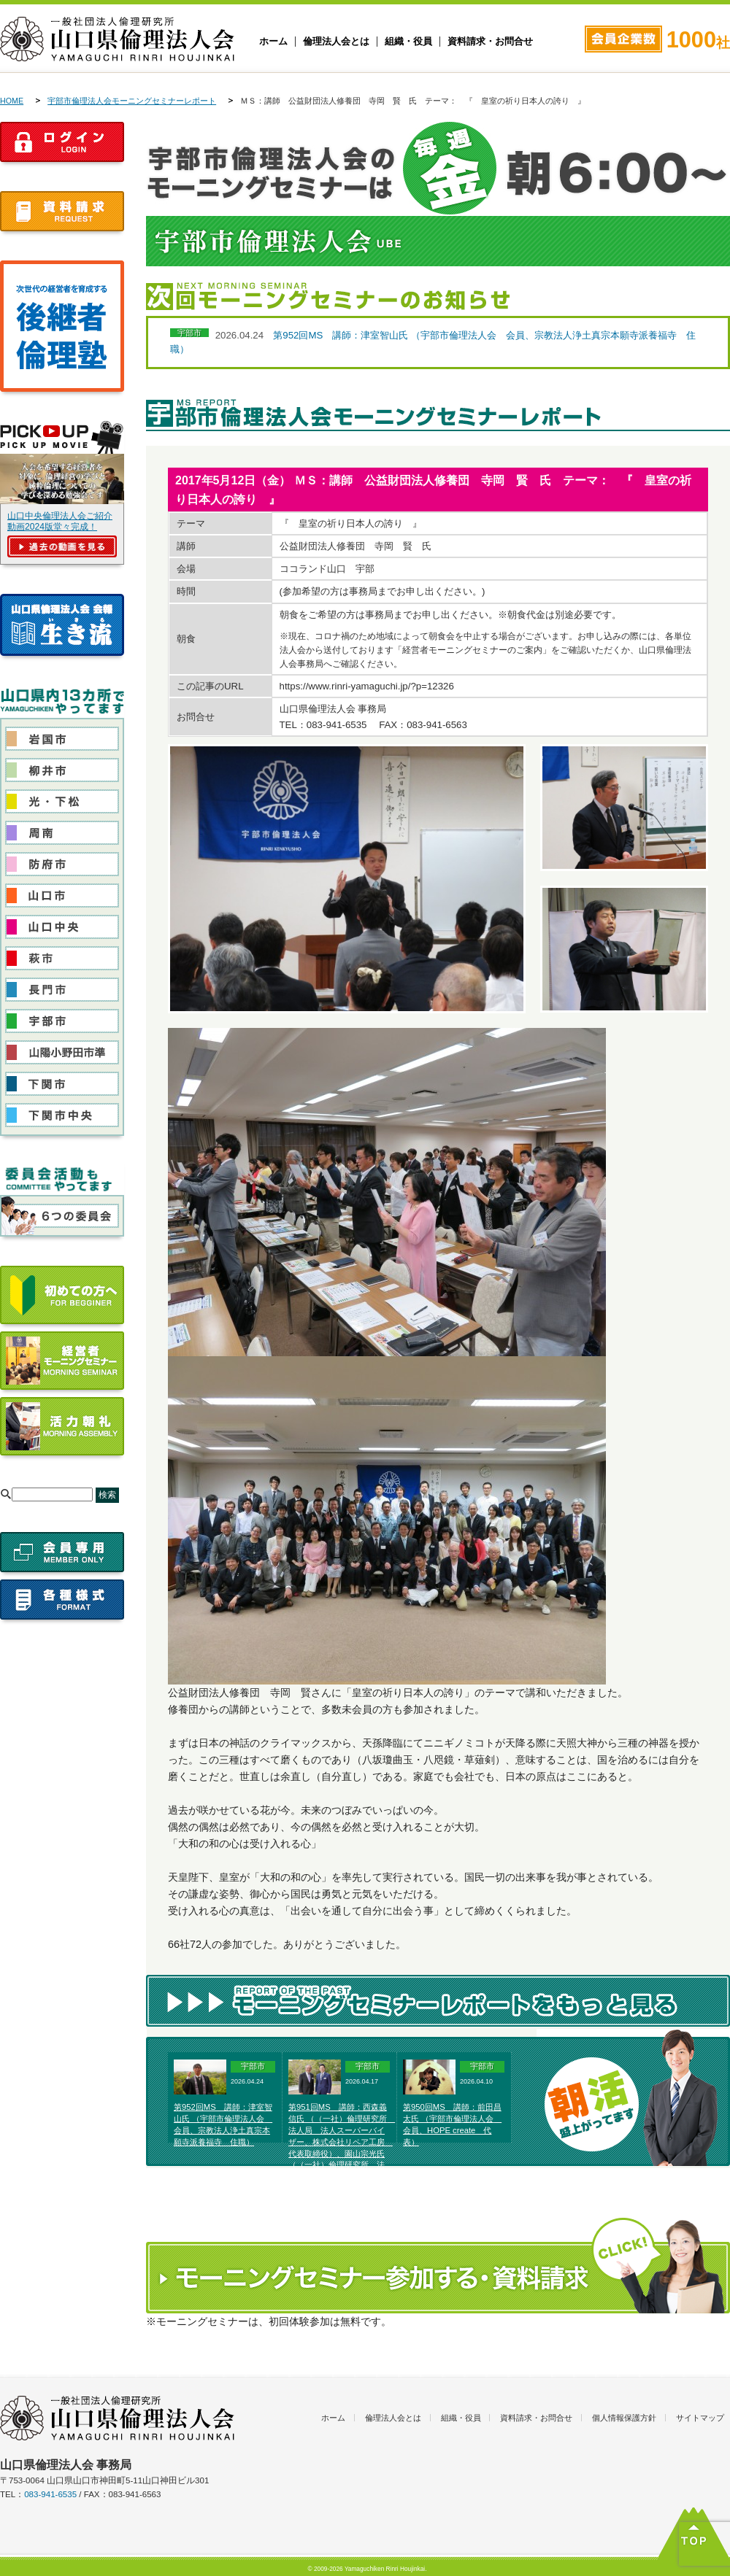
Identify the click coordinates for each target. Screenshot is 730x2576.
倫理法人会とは (336, 41)
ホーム (273, 41)
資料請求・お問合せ (490, 41)
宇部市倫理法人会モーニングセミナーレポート (131, 100)
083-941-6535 (50, 2494)
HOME (11, 100)
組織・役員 (408, 41)
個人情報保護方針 (624, 2417)
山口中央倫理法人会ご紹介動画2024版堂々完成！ (59, 521)
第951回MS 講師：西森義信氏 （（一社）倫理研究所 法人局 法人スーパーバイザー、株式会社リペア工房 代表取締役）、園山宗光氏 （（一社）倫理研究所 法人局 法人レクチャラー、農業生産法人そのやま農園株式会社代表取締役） (341, 2153)
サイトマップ (700, 2417)
